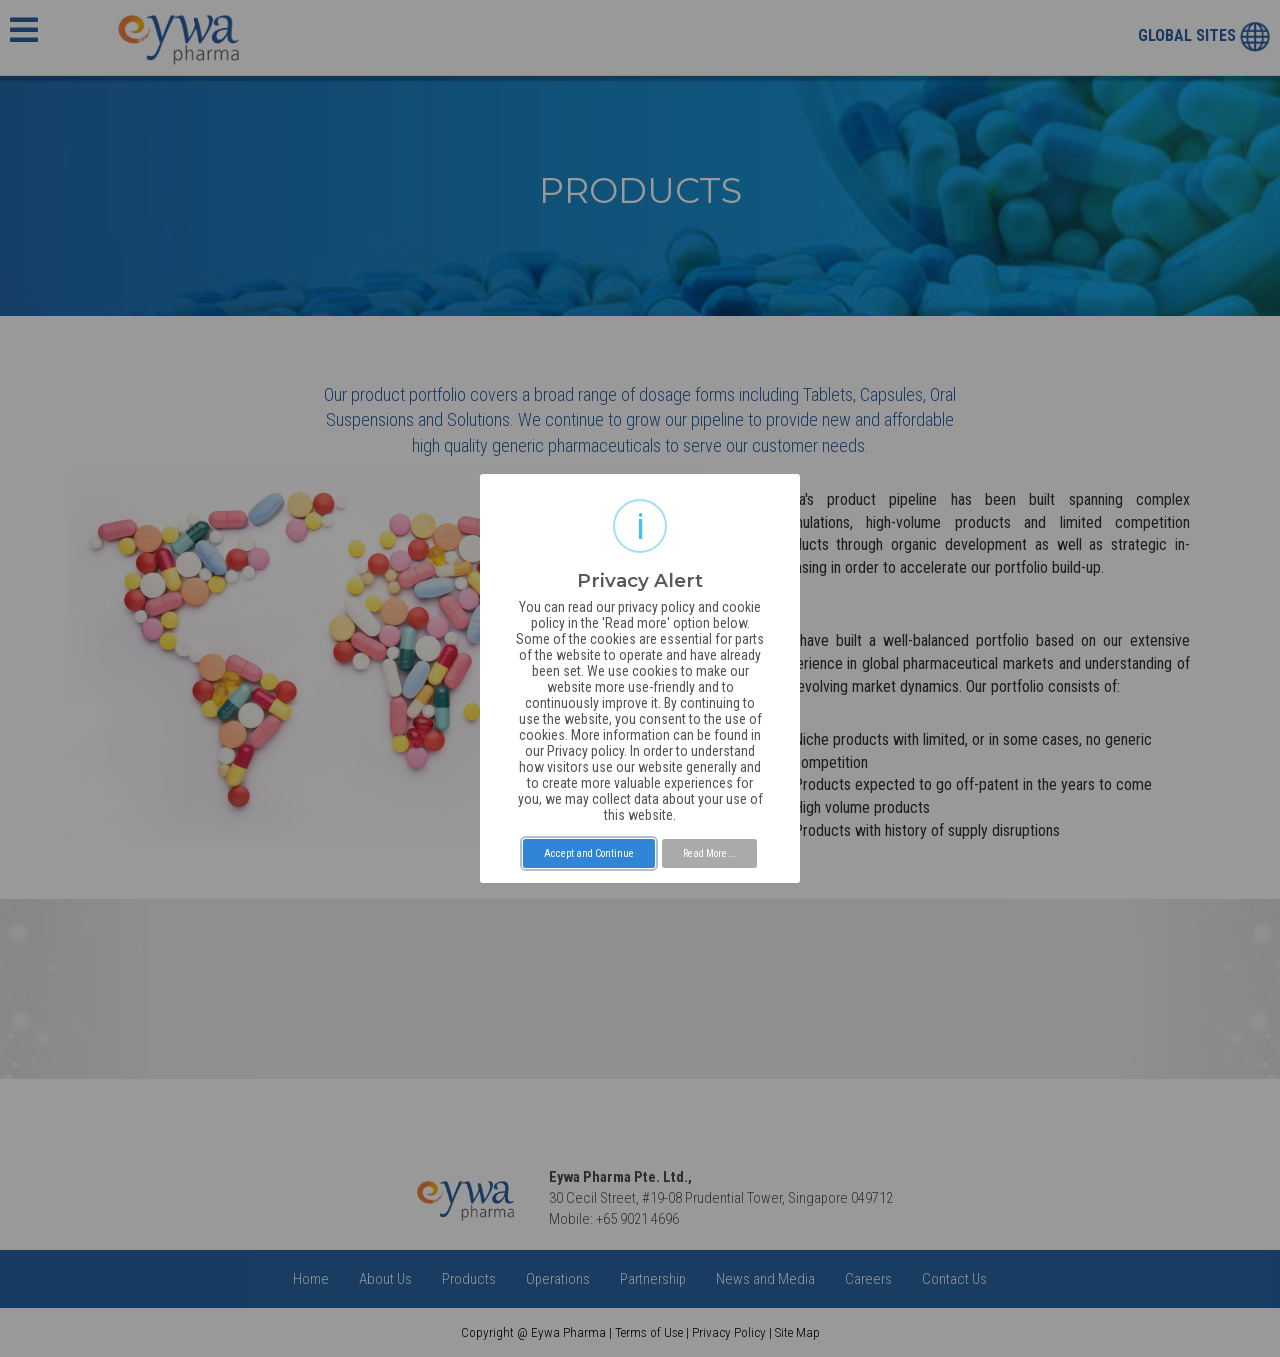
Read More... (709, 853)
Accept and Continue (589, 853)
